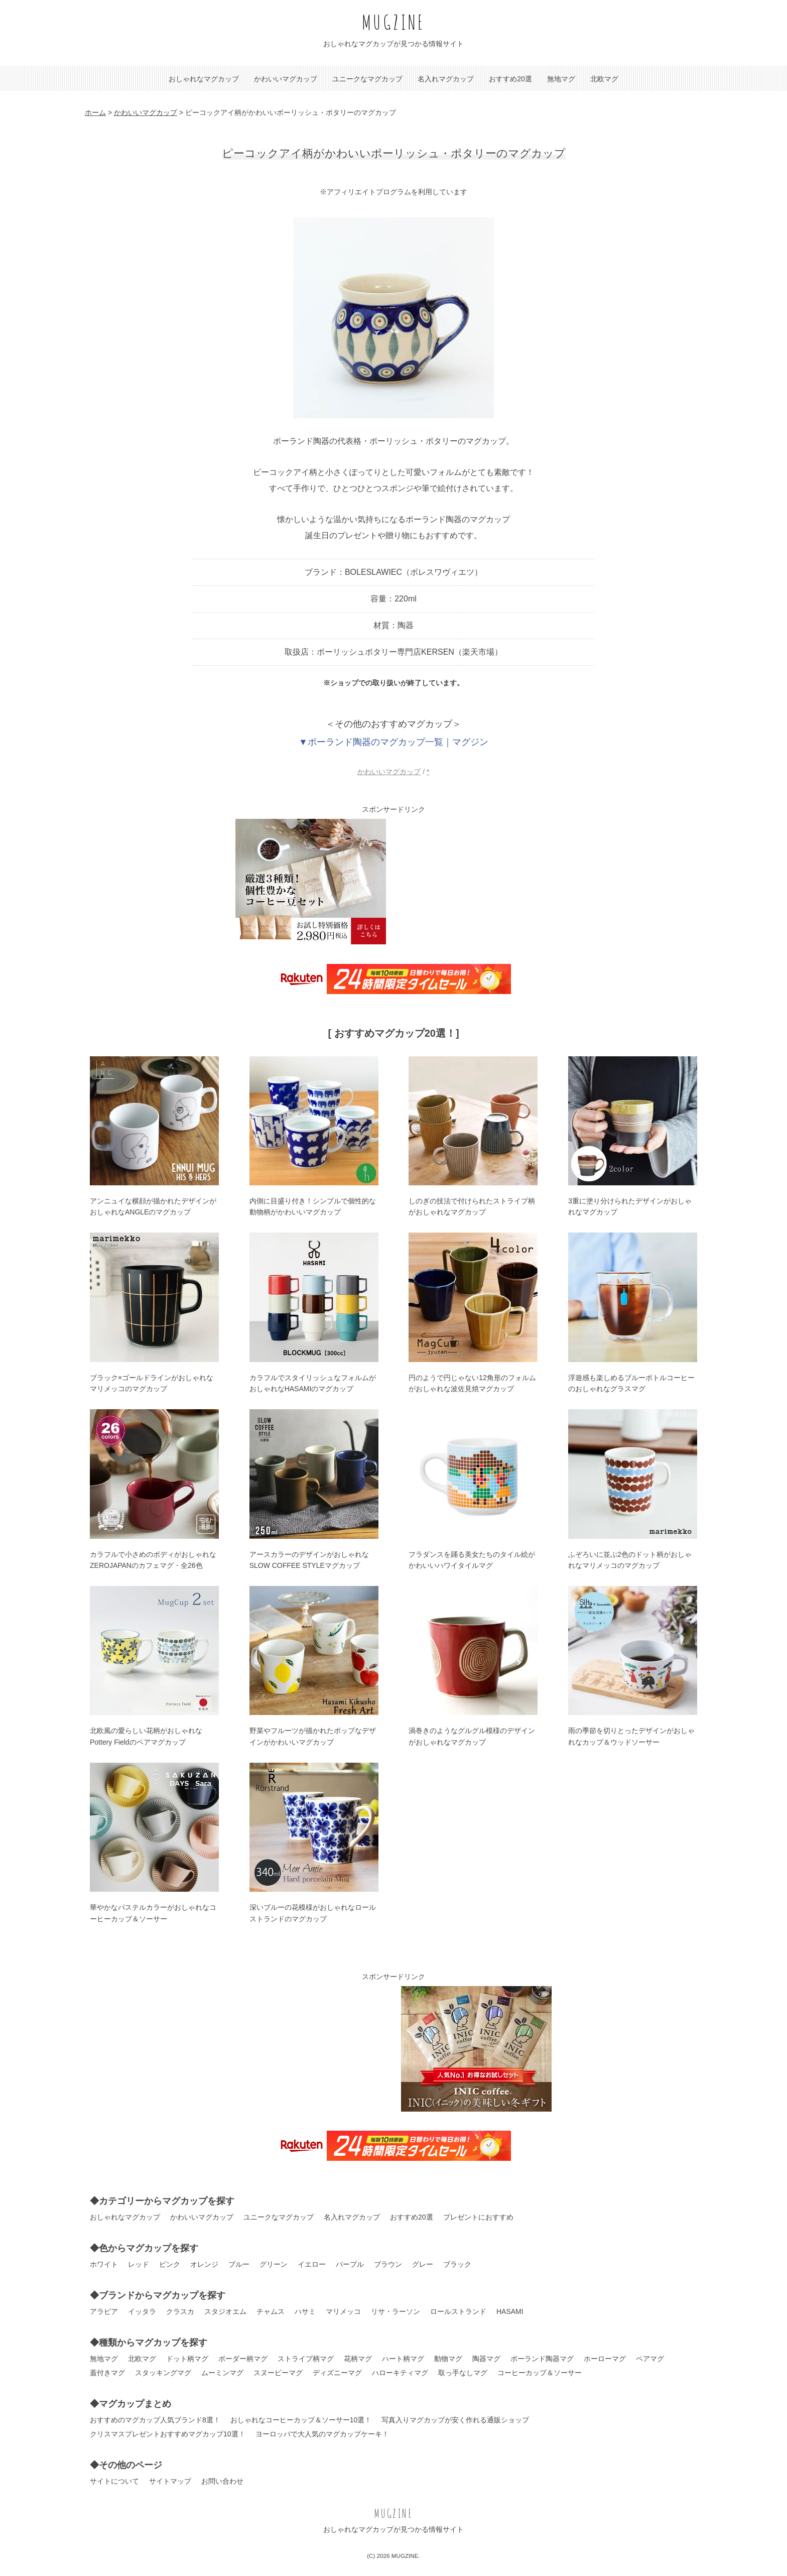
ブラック (457, 2264)
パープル (350, 2264)
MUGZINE (393, 22)
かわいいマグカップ (285, 79)
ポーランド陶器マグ (542, 2359)
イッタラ (142, 2311)
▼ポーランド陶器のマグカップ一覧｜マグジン (393, 742)
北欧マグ (604, 79)
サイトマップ (170, 2481)
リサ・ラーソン (395, 2311)
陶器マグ (486, 2359)
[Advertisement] (476, 881)
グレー (422, 2264)
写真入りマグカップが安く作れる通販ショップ (455, 2420)
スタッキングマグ (163, 2373)
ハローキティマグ (400, 2373)
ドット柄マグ (187, 2359)
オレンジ (204, 2264)
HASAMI (509, 2311)
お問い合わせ (222, 2481)
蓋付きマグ (107, 2373)
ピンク (169, 2264)
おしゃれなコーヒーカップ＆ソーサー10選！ (301, 2420)
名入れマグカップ (446, 79)
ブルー (238, 2264)
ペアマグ (650, 2359)
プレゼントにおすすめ (478, 2217)
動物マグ (448, 2359)
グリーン (273, 2264)
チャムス (270, 2311)
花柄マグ (358, 2359)
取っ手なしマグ (462, 2373)
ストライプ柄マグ (306, 2359)
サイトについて (114, 2481)
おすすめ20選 (510, 79)
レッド (138, 2264)
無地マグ (561, 79)
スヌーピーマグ (278, 2373)
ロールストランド (458, 2311)
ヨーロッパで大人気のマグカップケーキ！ (322, 2434)
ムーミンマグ (222, 2373)
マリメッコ (343, 2311)
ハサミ (305, 2311)
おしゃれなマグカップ (204, 79)
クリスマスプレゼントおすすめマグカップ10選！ (167, 2434)
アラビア (104, 2311)
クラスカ (180, 2311)
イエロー (312, 2264)
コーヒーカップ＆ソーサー (539, 2373)
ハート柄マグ (403, 2359)
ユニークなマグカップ (367, 79)
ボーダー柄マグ (243, 2359)
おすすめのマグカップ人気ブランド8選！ (155, 2420)
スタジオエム (225, 2311)
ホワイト (104, 2264)
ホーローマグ (605, 2359)
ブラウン (388, 2264)
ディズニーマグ (337, 2373)
